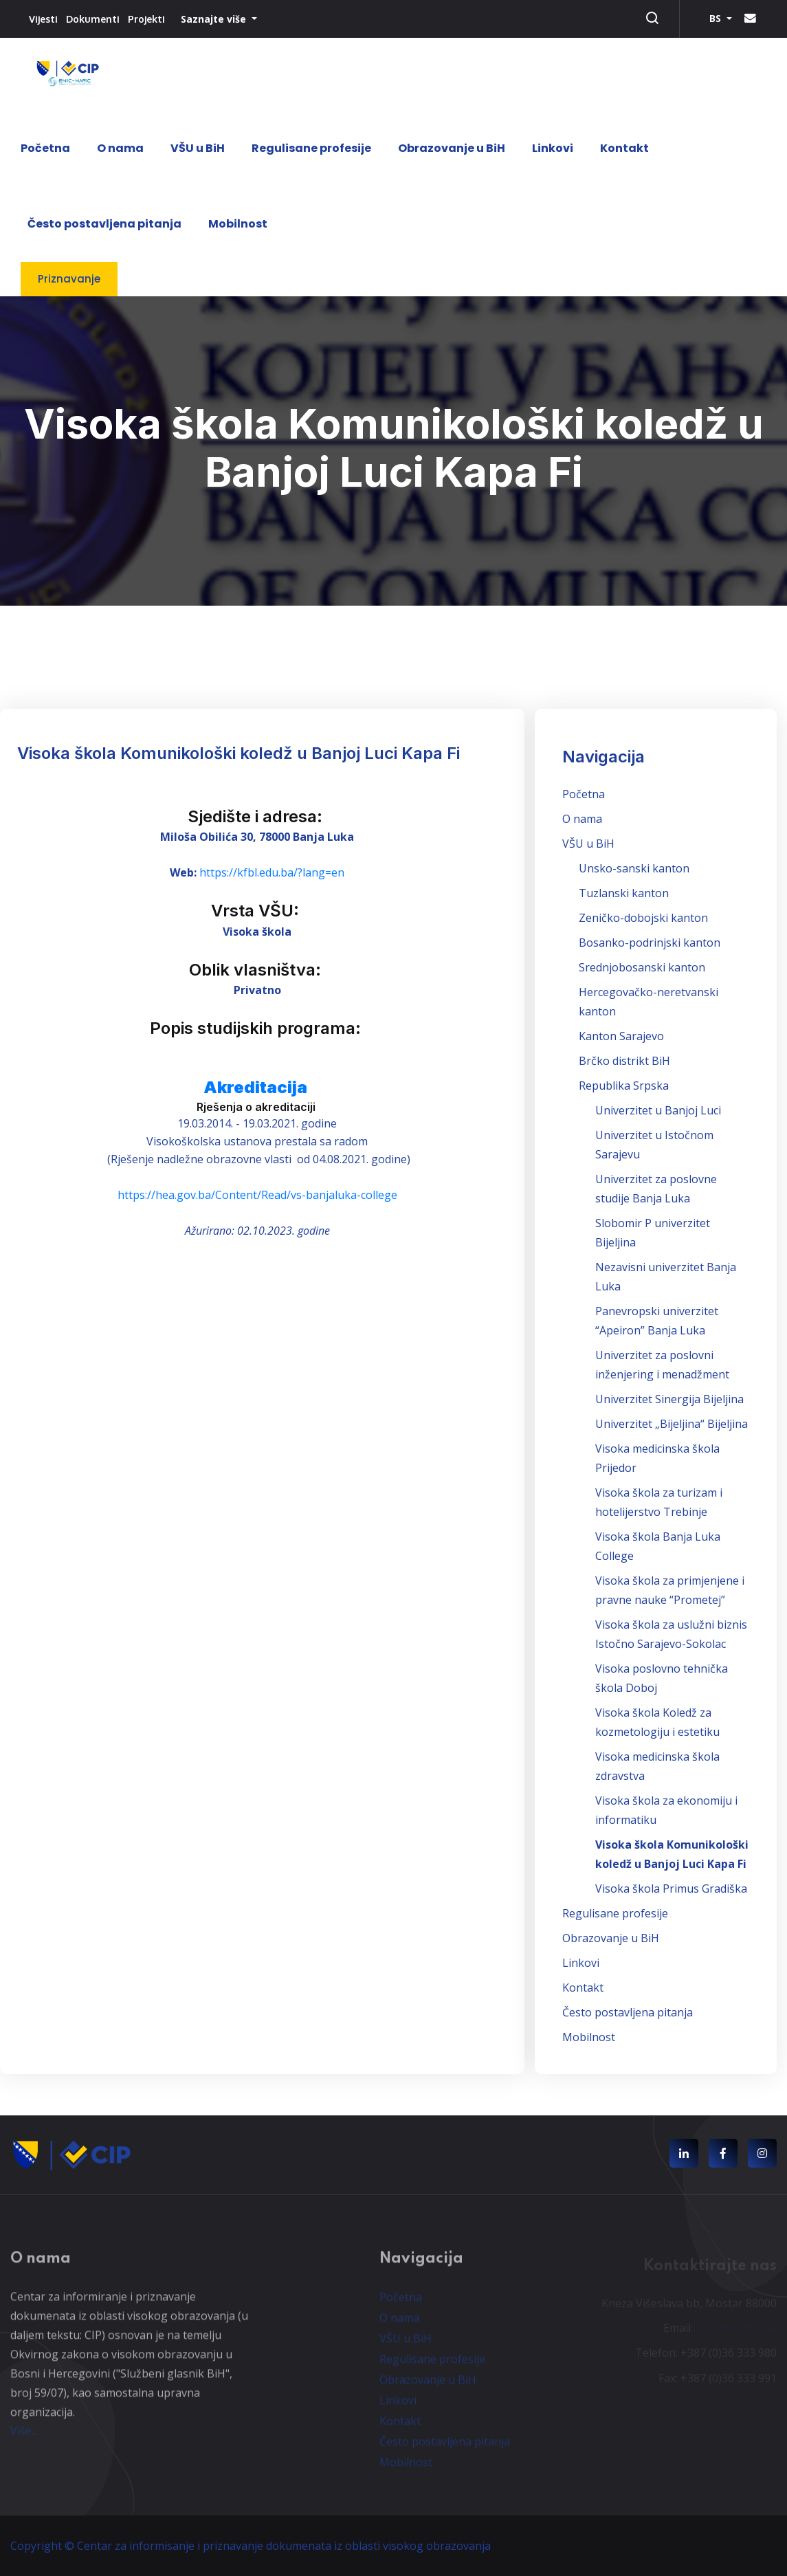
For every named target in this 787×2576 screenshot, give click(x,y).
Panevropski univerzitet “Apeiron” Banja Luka (656, 1320)
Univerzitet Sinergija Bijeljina (669, 1399)
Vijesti (43, 19)
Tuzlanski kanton (624, 893)
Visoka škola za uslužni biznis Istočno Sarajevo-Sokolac (671, 1634)
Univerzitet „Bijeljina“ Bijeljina (671, 1423)
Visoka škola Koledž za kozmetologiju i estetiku (657, 1722)
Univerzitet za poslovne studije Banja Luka (656, 1188)
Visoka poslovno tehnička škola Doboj (661, 1678)
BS (716, 18)
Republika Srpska (624, 1085)
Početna (45, 148)
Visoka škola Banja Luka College (657, 1546)
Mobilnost (237, 224)
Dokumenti (93, 19)
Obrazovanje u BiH (451, 148)
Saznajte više (215, 18)
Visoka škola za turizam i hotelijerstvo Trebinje (658, 1502)
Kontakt (624, 148)
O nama (120, 148)
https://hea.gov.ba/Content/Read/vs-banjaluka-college (257, 1194)
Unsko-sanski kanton (634, 868)
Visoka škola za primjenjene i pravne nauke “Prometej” (669, 1590)
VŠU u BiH (197, 148)
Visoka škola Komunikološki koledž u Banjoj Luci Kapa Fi (672, 1854)
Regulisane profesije (311, 148)
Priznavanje (69, 279)
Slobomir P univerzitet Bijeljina (652, 1232)
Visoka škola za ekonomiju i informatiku (666, 1810)
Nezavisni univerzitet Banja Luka (665, 1276)
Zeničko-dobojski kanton (643, 917)
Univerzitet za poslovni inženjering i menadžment (662, 1364)
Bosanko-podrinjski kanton (649, 942)
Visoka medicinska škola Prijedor (657, 1458)
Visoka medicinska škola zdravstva (657, 1766)
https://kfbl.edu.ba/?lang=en (271, 872)
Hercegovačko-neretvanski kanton (648, 1001)
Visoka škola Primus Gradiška (671, 1888)
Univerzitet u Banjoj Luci (658, 1110)
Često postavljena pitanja (104, 224)
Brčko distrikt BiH (624, 1060)
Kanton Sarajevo (621, 1036)
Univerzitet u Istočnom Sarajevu (654, 1144)
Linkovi (552, 148)
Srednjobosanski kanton (642, 967)
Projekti (146, 19)
